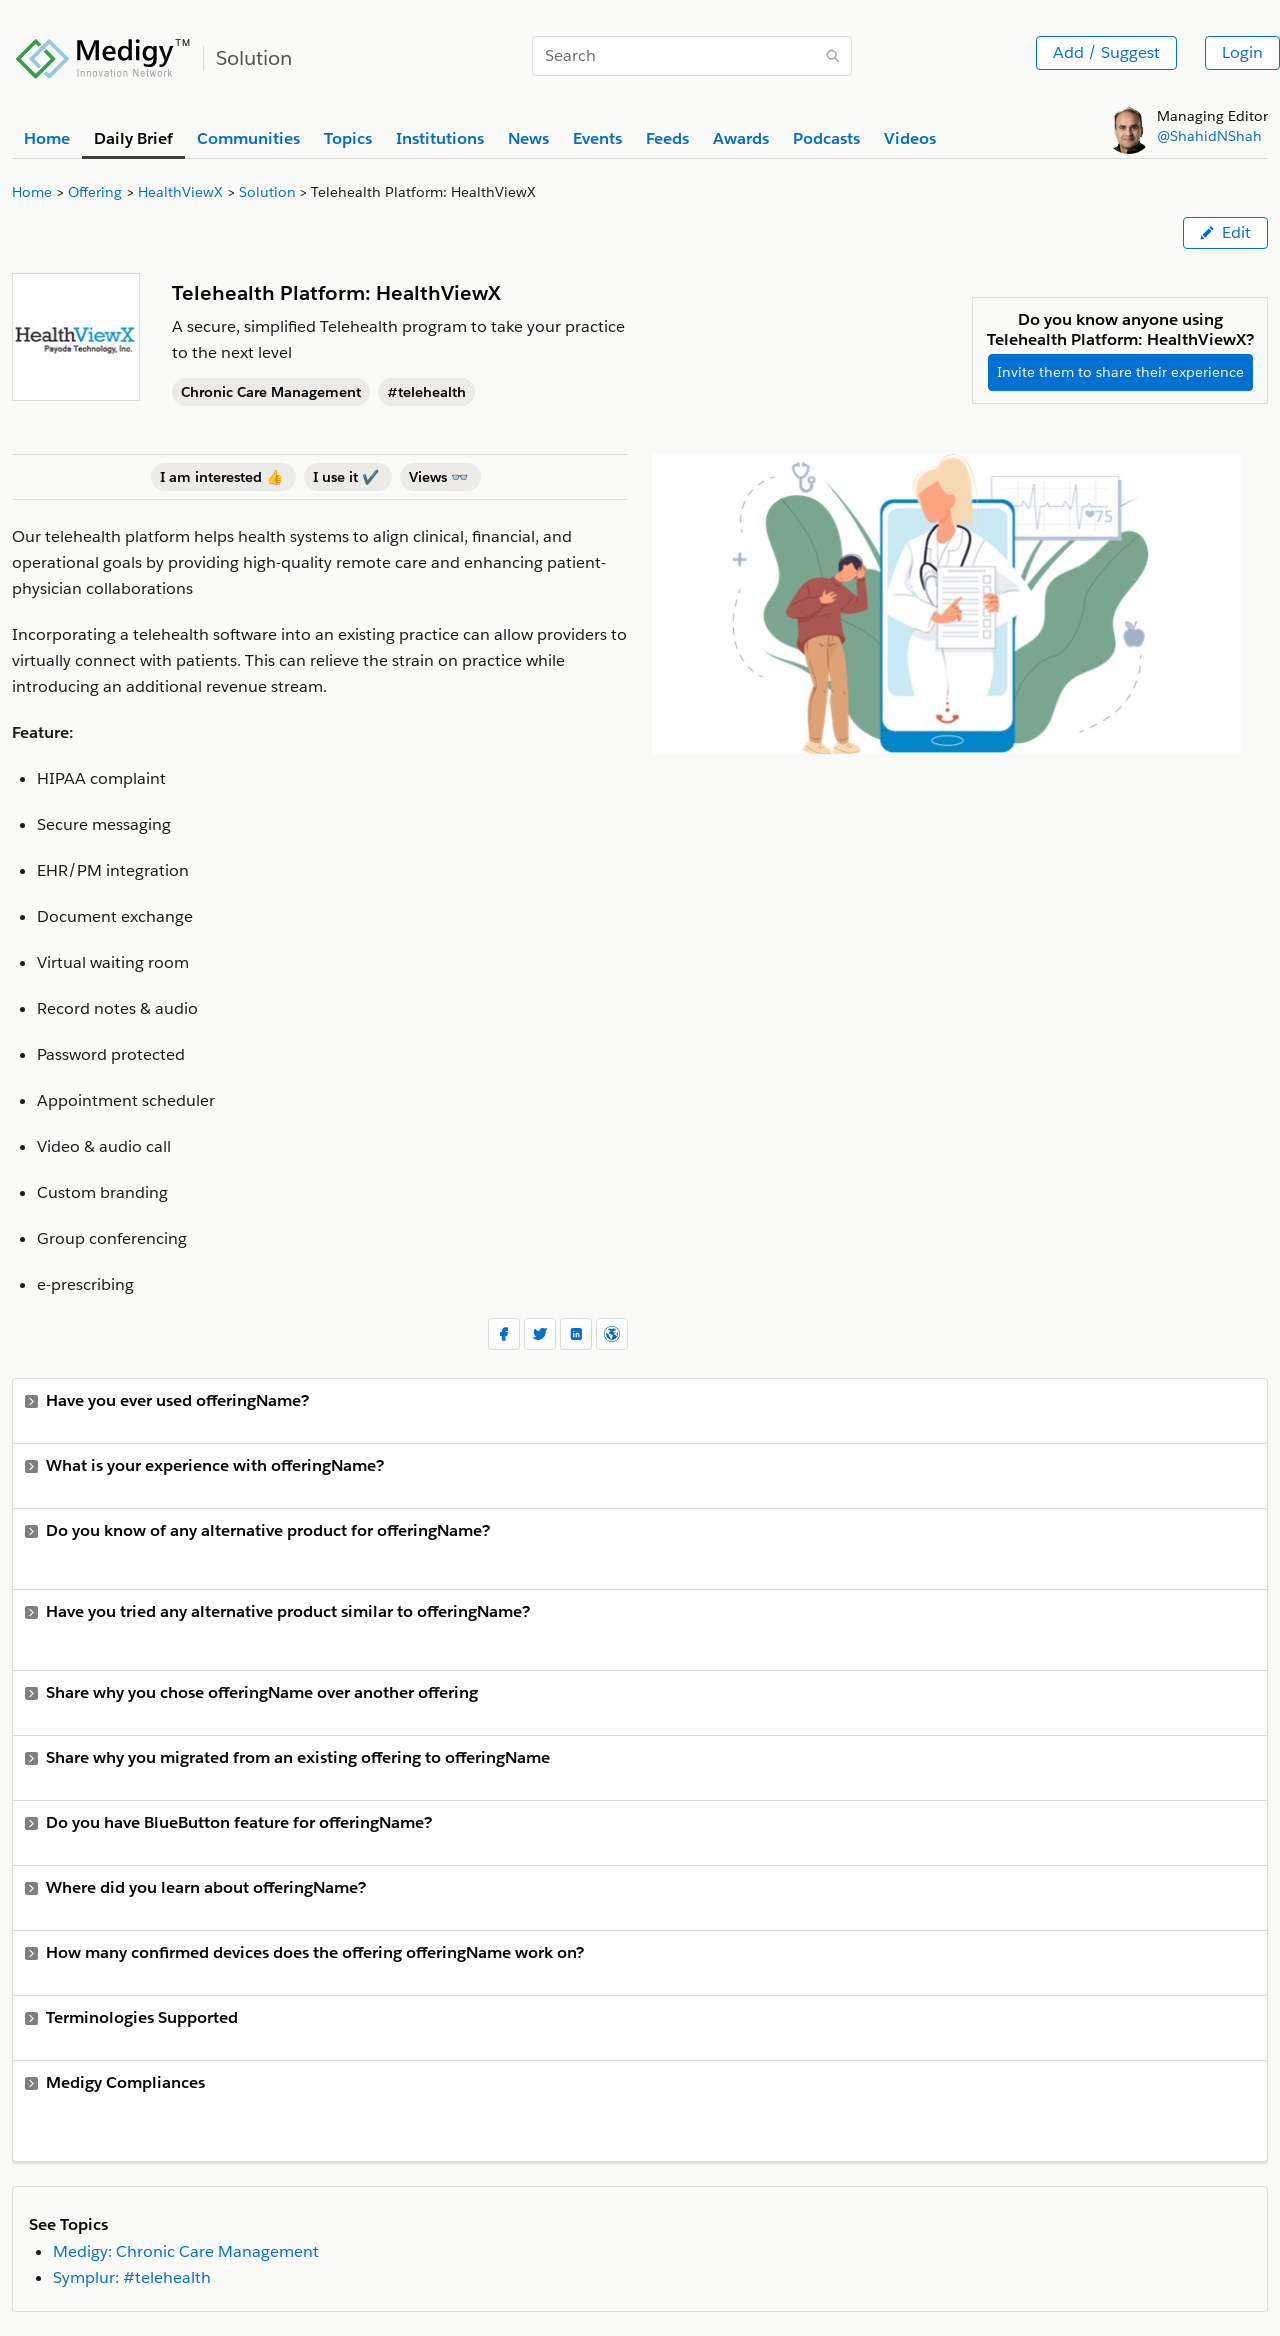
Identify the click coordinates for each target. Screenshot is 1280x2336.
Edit (1225, 232)
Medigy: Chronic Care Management (186, 2251)
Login (1242, 52)
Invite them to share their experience (1120, 372)
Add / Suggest (1106, 52)
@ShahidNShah (1209, 136)
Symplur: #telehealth (132, 2277)
